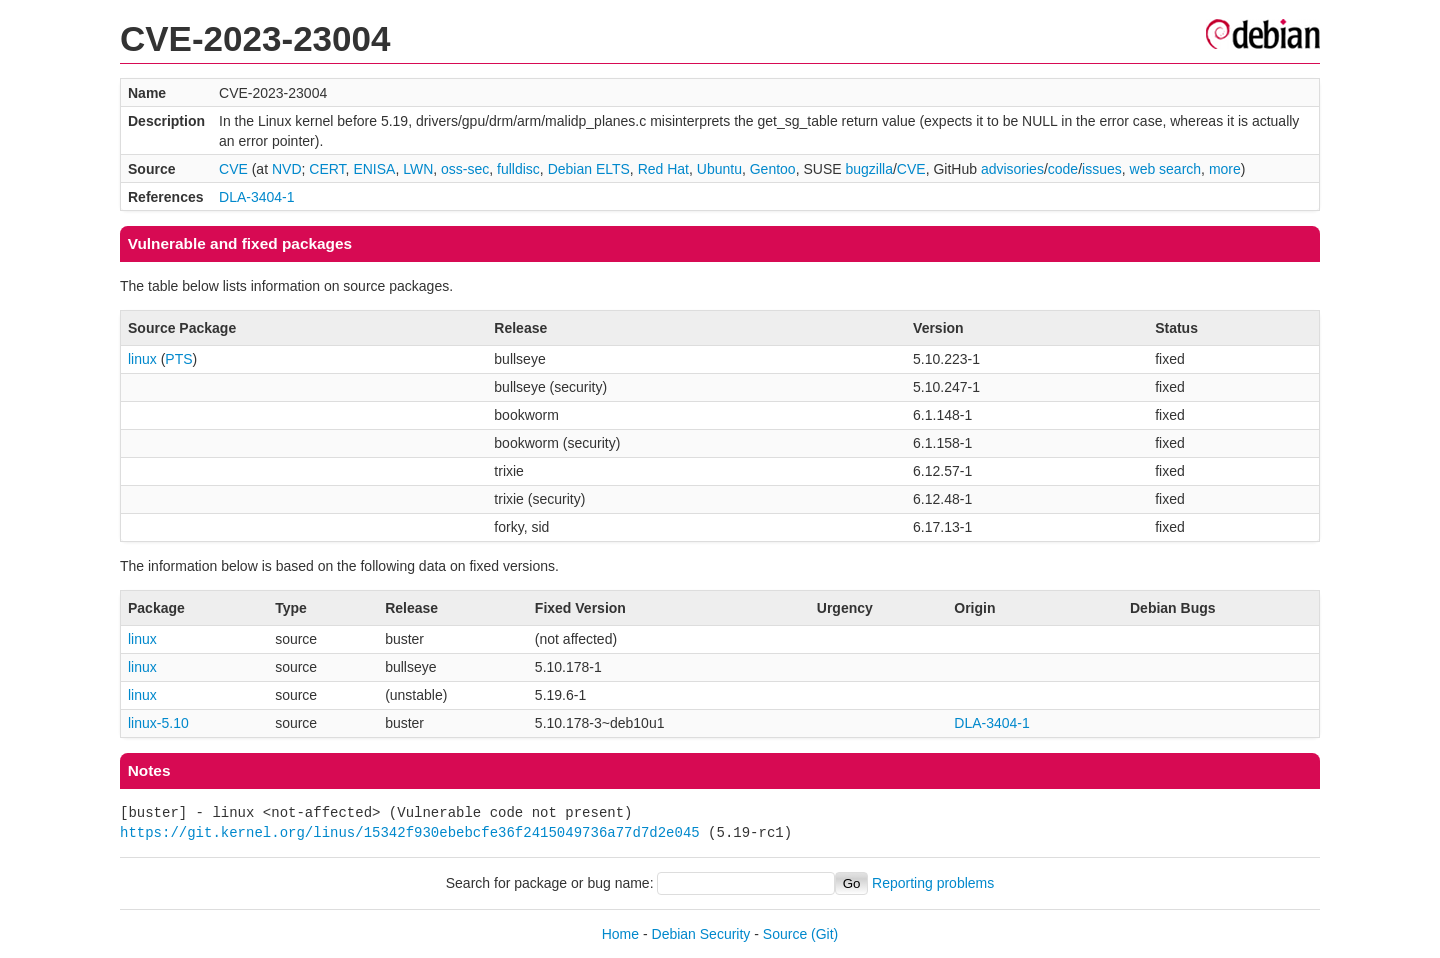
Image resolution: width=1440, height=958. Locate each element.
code (1063, 169)
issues (1102, 169)
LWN (418, 169)
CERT (327, 169)
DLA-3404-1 (257, 197)
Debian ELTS (589, 169)
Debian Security (701, 934)
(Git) (824, 934)
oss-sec (465, 169)
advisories (1012, 169)
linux (142, 359)
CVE (233, 169)
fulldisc (518, 169)
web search (1166, 169)
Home (620, 934)
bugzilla (868, 169)
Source (785, 934)
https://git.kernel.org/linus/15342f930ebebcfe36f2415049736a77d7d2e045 (410, 832)
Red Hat (663, 169)
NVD (287, 169)
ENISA (374, 169)
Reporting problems (933, 883)
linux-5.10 (158, 723)
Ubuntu (719, 169)
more (1225, 169)
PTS (178, 359)
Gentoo (773, 169)
